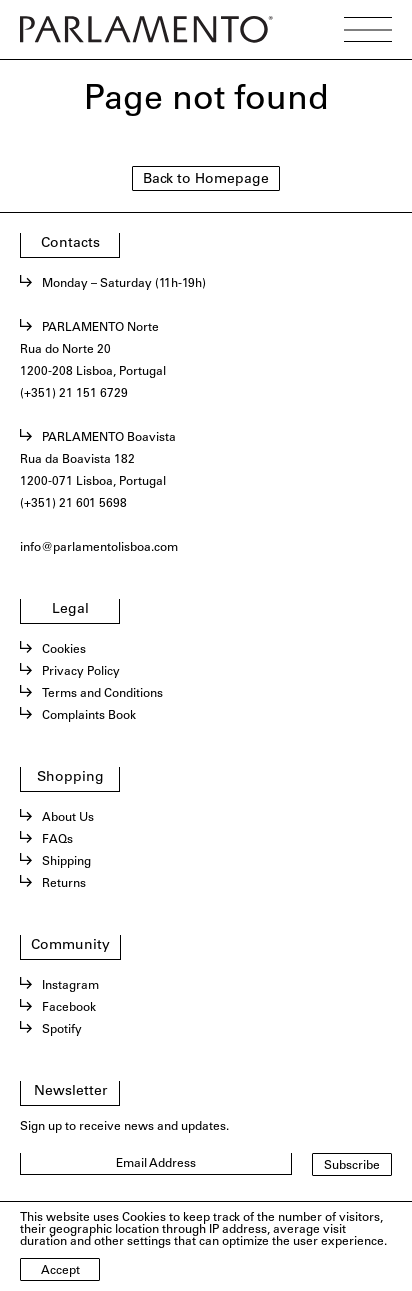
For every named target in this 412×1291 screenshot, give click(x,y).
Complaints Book (89, 716)
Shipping (66, 862)
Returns (64, 884)
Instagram (70, 986)
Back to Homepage (206, 180)
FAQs (57, 840)
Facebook (69, 1008)
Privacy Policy (81, 672)
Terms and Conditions (102, 694)
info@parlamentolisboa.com (99, 548)
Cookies (64, 650)
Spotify (62, 1030)
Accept (60, 1271)
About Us (68, 818)
